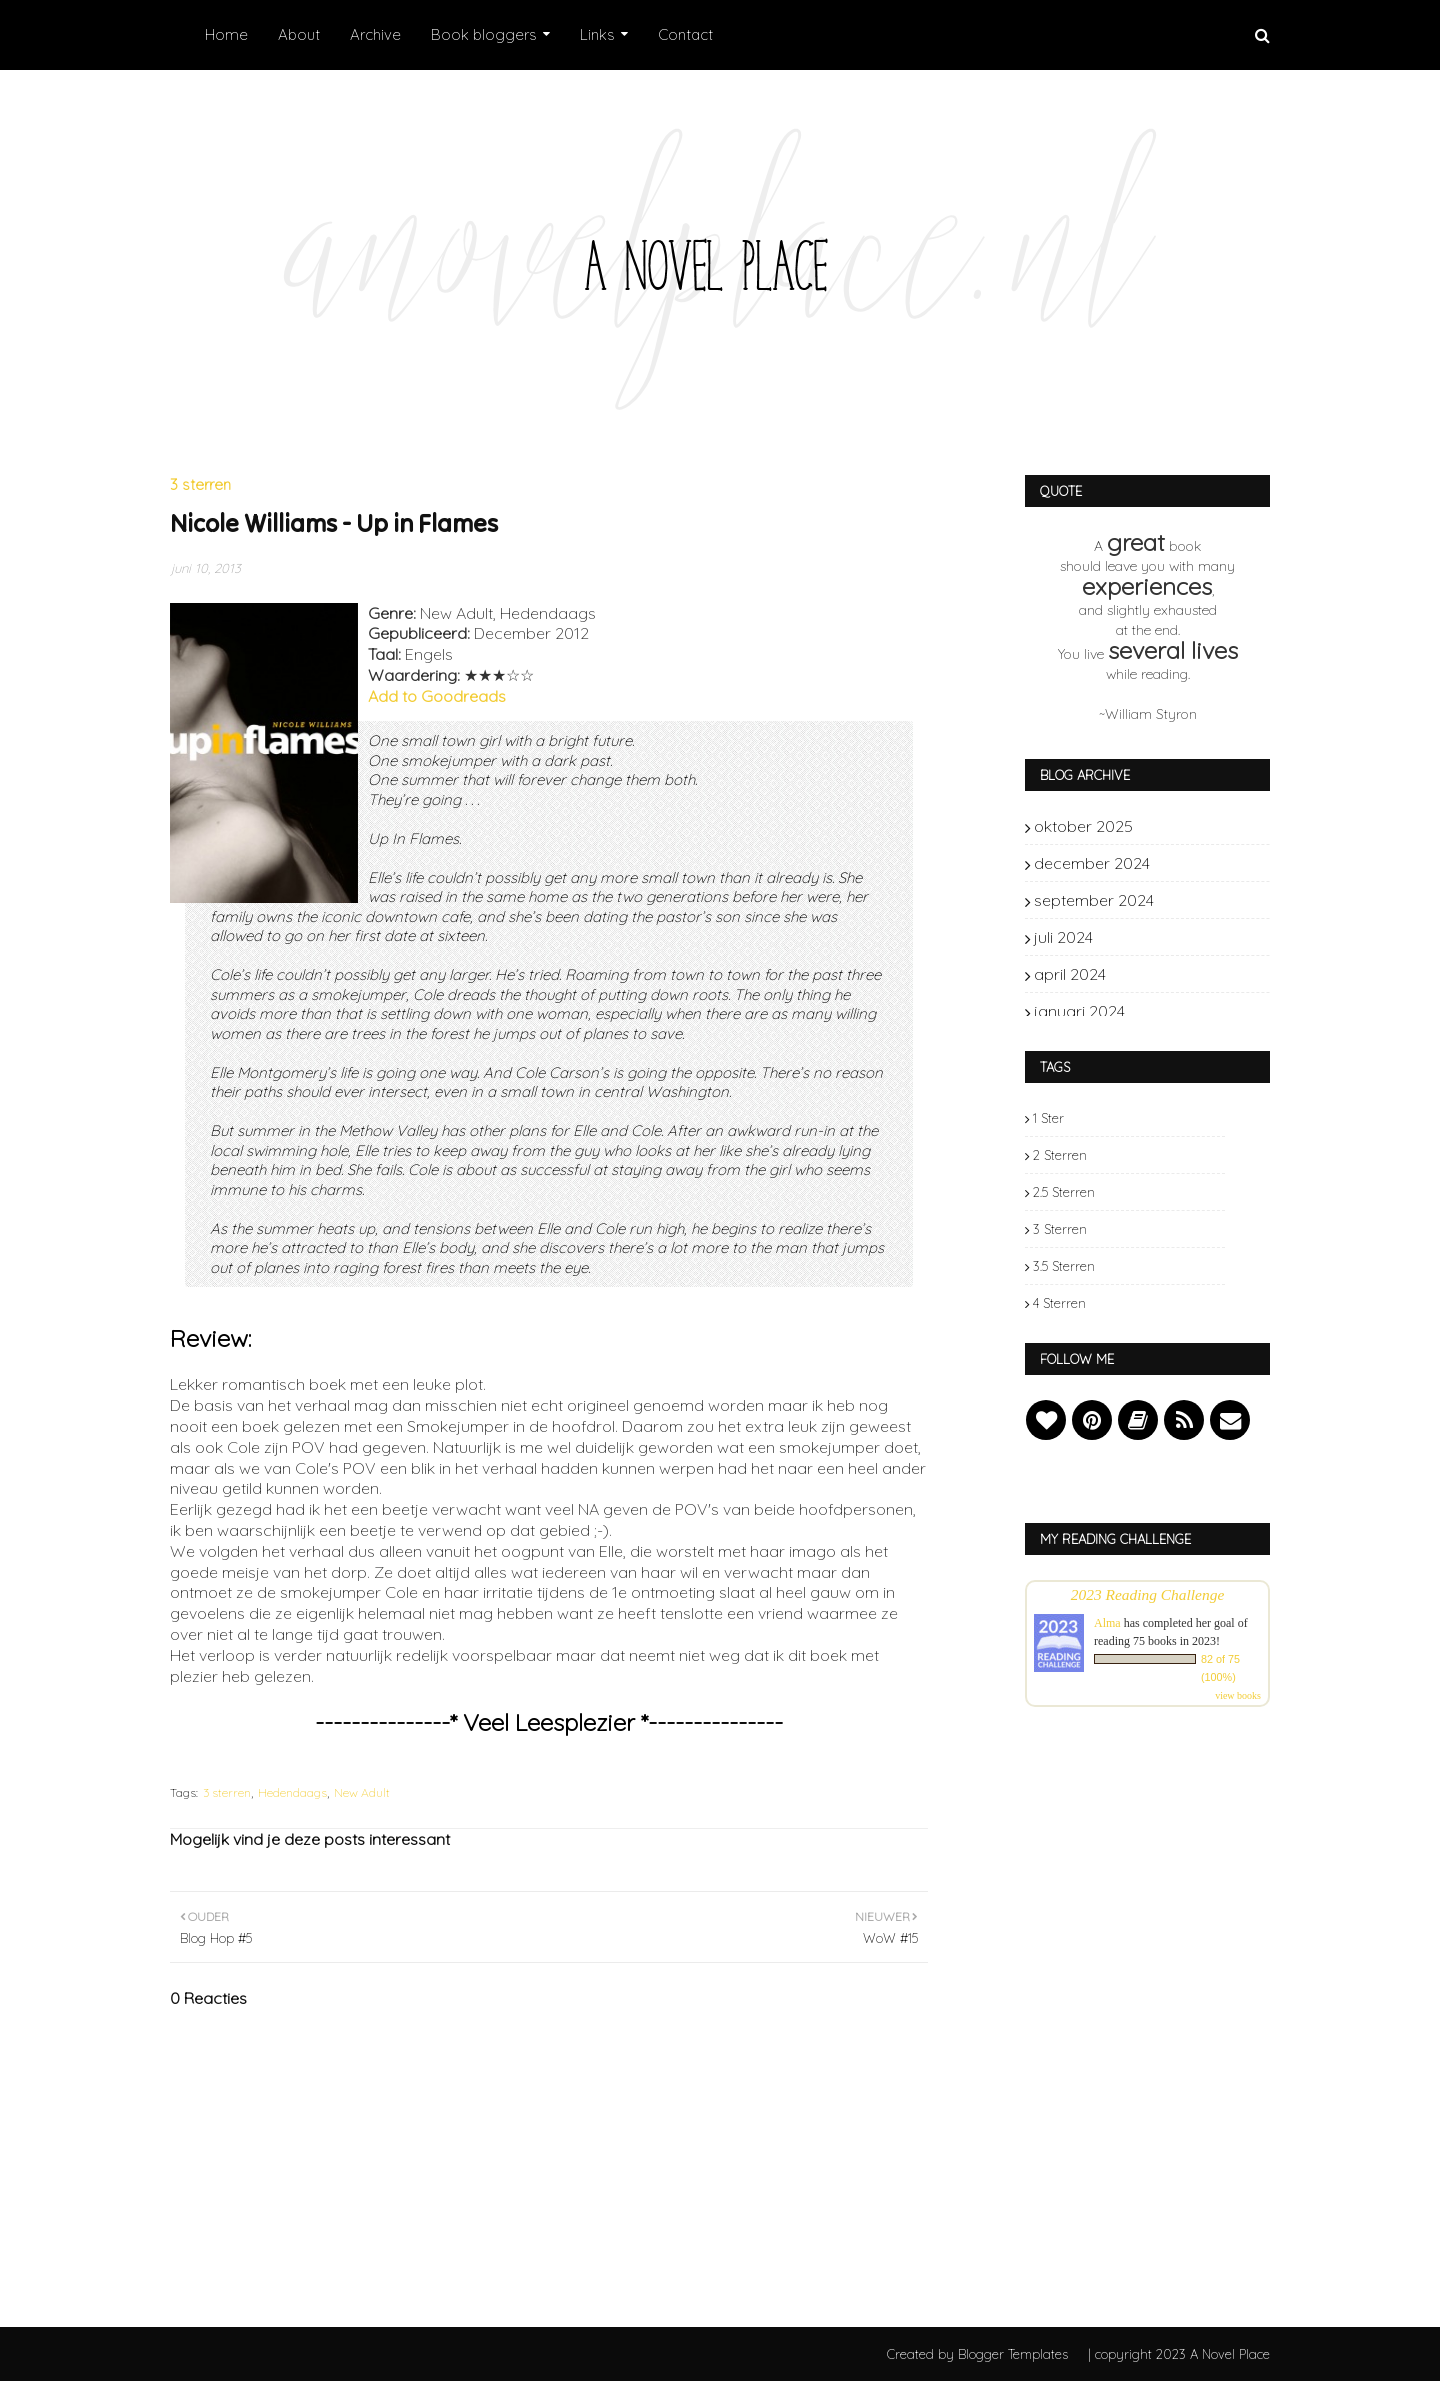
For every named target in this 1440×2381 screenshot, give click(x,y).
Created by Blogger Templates (977, 2354)
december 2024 (1194, 863)
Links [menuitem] (597, 34)
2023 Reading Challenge (1148, 1594)
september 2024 (1194, 900)
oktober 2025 (1194, 826)
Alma (1107, 1623)
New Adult (362, 1792)
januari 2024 (1194, 1011)
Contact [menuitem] (685, 34)
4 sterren (1059, 1303)
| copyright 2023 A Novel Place (1179, 2354)
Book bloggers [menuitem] (484, 34)
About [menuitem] (299, 34)
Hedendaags (292, 1792)
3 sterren (227, 1792)
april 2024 (1194, 974)
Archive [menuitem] (375, 34)
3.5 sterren (1064, 1266)
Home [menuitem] (226, 34)
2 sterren (1060, 1155)
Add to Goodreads (437, 696)
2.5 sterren (1064, 1192)
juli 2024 (1194, 937)
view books (1238, 1695)
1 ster (1048, 1118)
